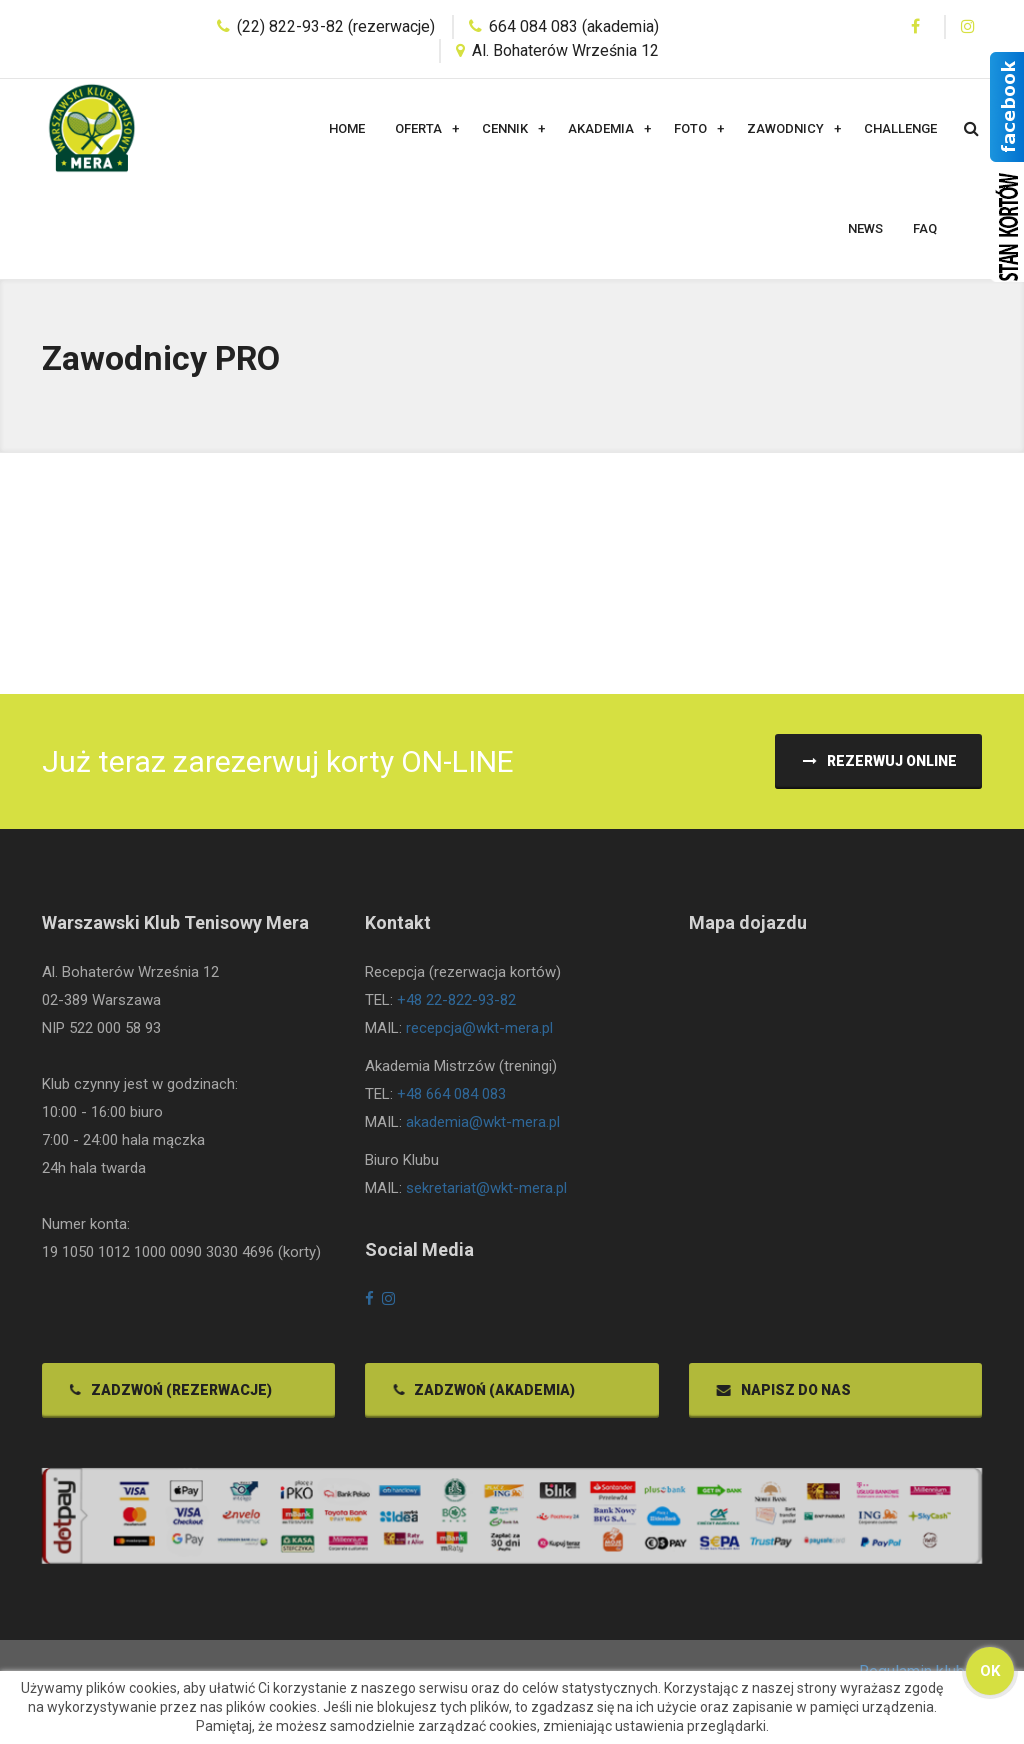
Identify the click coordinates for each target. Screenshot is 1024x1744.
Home (347, 128)
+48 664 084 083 (451, 1101)
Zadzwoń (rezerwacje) (169, 1396)
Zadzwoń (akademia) (482, 1396)
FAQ (925, 228)
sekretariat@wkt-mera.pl (486, 1195)
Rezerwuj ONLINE (878, 761)
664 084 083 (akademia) (574, 26)
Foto (690, 128)
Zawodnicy (785, 128)
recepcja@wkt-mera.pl (479, 1035)
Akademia (601, 128)
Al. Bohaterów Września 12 (565, 50)
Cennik (505, 128)
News (865, 228)
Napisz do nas (782, 1396)
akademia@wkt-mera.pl (483, 1129)
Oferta (418, 128)
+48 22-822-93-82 (456, 1007)
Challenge (900, 128)
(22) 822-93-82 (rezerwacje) (336, 26)
